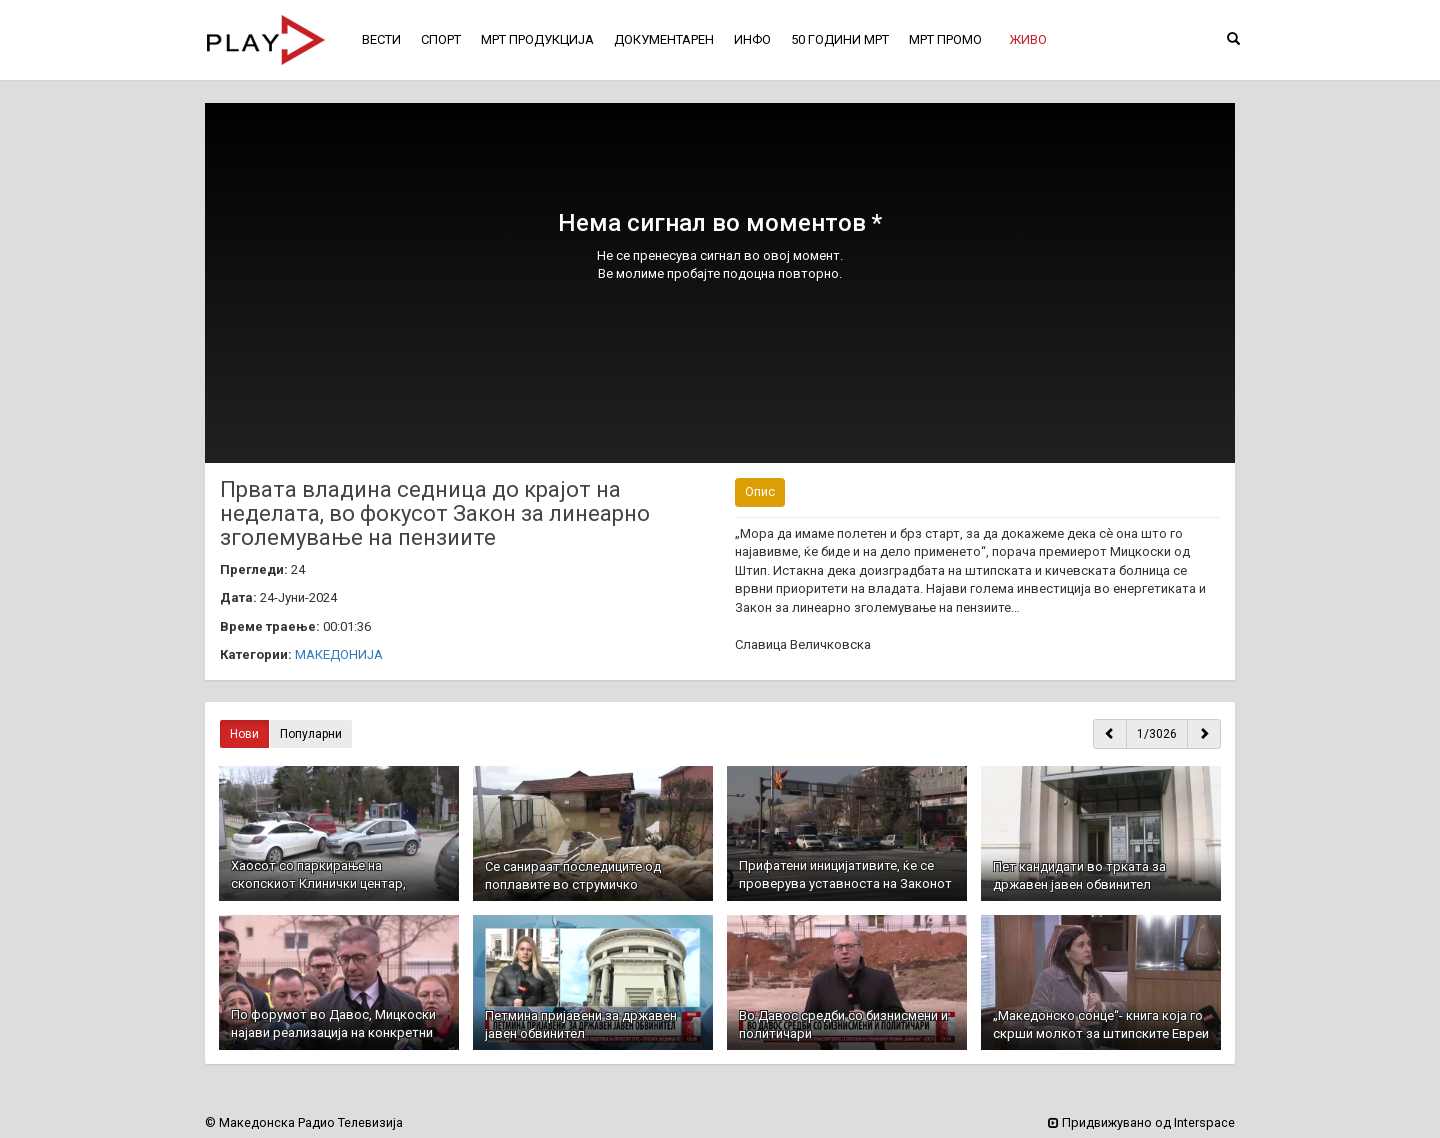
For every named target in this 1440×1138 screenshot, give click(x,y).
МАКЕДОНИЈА (339, 654)
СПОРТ (441, 39)
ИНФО (752, 39)
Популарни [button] (311, 734)
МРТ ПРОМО (945, 39)
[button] (1028, 40)
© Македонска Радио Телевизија (304, 1122)
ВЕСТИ (381, 39)
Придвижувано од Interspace (1141, 1122)
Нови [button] (244, 734)
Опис (760, 491)
